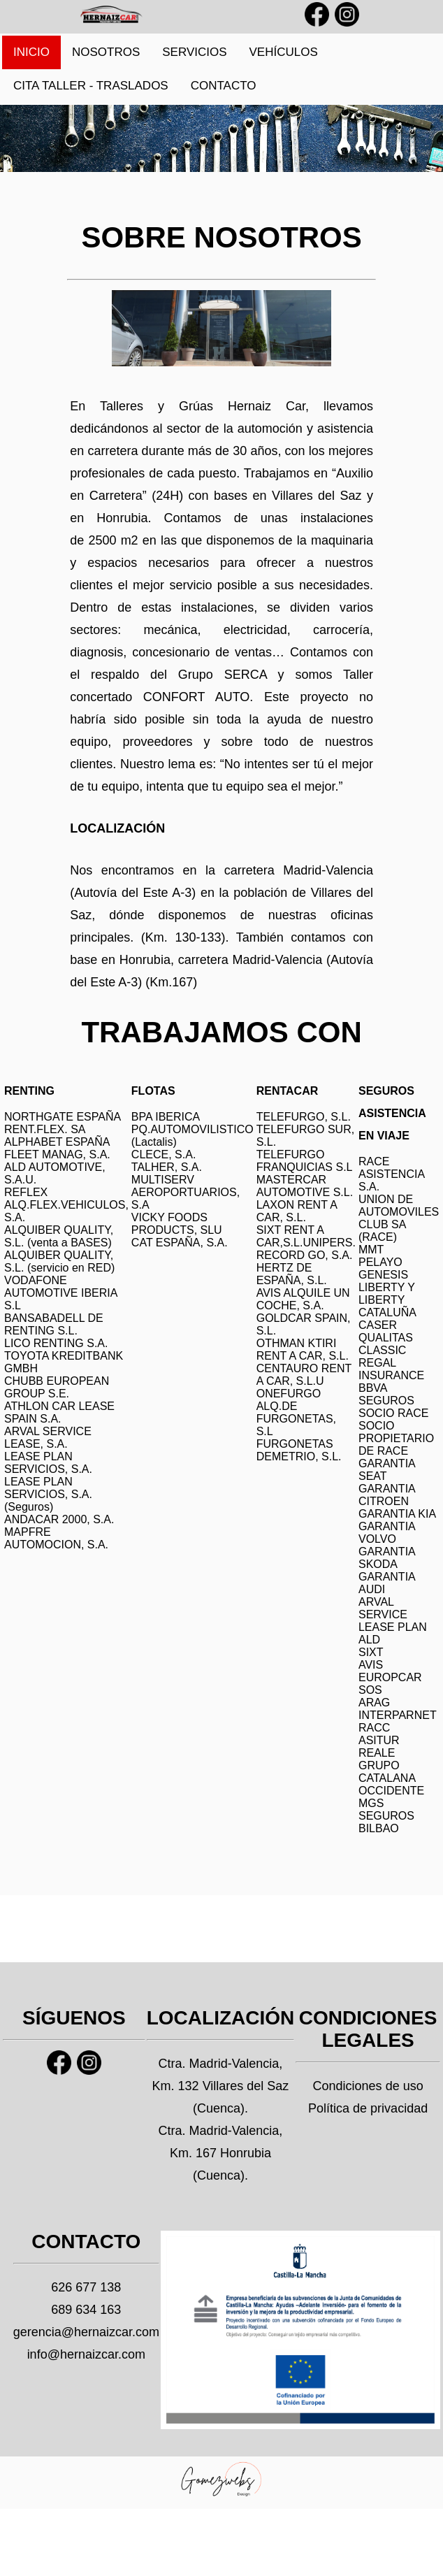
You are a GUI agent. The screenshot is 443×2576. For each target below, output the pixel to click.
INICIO (31, 52)
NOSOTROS (106, 52)
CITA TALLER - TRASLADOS (90, 85)
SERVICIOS (194, 52)
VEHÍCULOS (283, 52)
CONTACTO (223, 85)
